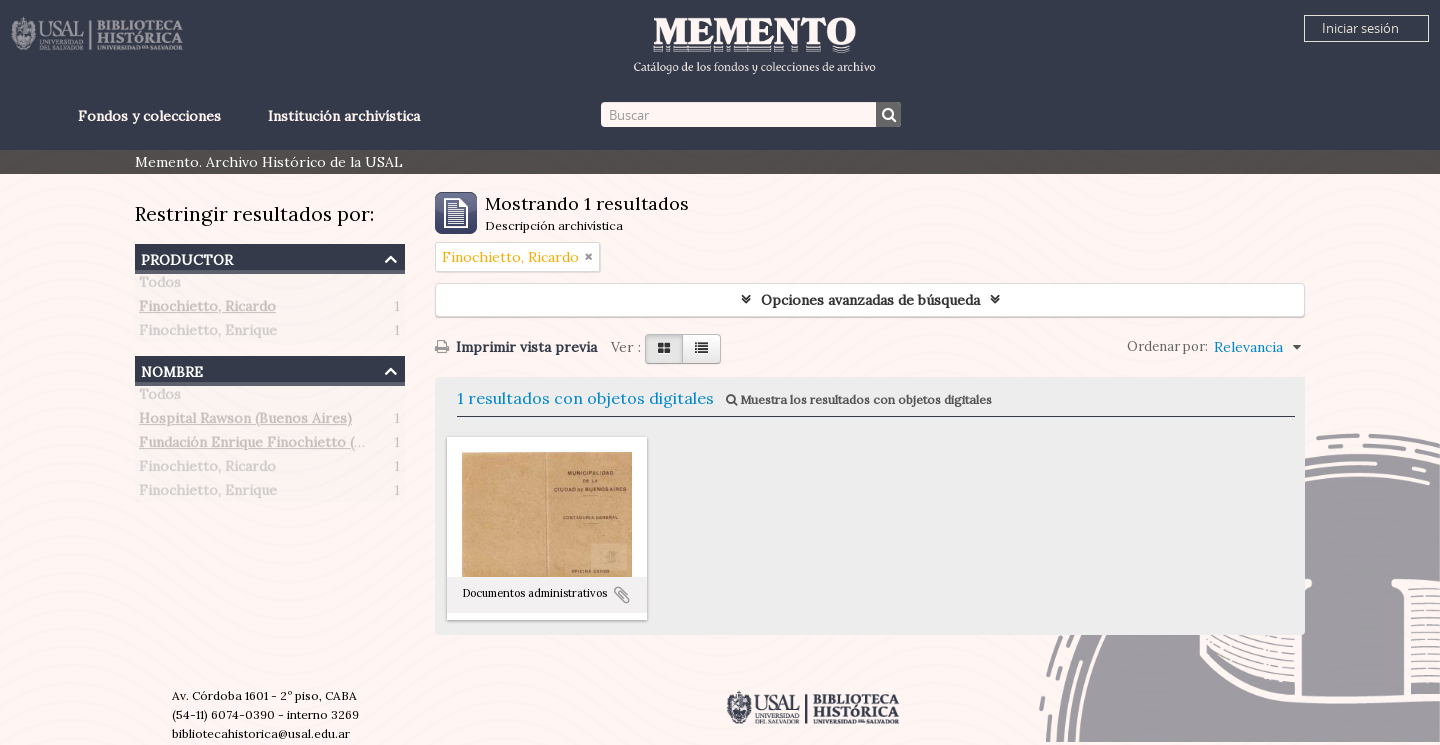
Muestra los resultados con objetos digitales (859, 399)
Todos (160, 286)
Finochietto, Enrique (208, 334)
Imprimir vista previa (516, 347)
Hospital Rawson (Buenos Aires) (245, 422)
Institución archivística (344, 116)
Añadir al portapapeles (622, 595)
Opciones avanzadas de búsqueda (870, 300)
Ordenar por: (1167, 346)
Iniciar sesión (1360, 28)
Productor (187, 257)
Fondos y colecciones (149, 116)
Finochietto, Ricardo (207, 310)
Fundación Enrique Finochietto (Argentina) (282, 446)
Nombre (172, 369)
